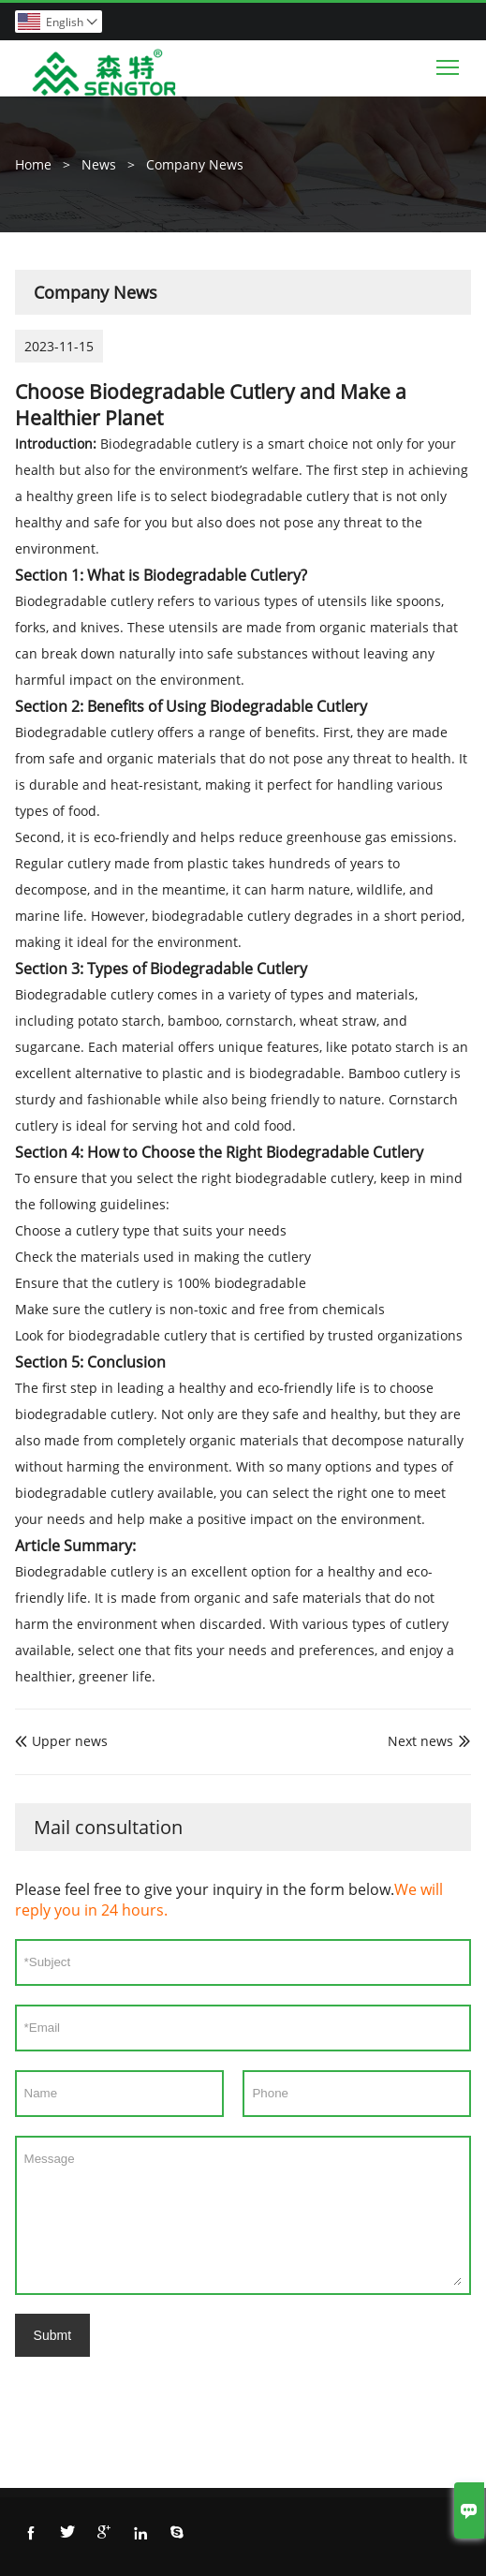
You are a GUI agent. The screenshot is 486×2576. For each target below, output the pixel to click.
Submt (52, 2335)
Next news (420, 1741)
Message (243, 2215)
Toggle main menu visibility (449, 62)
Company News (194, 164)
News (98, 164)
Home (33, 164)
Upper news (61, 1741)
